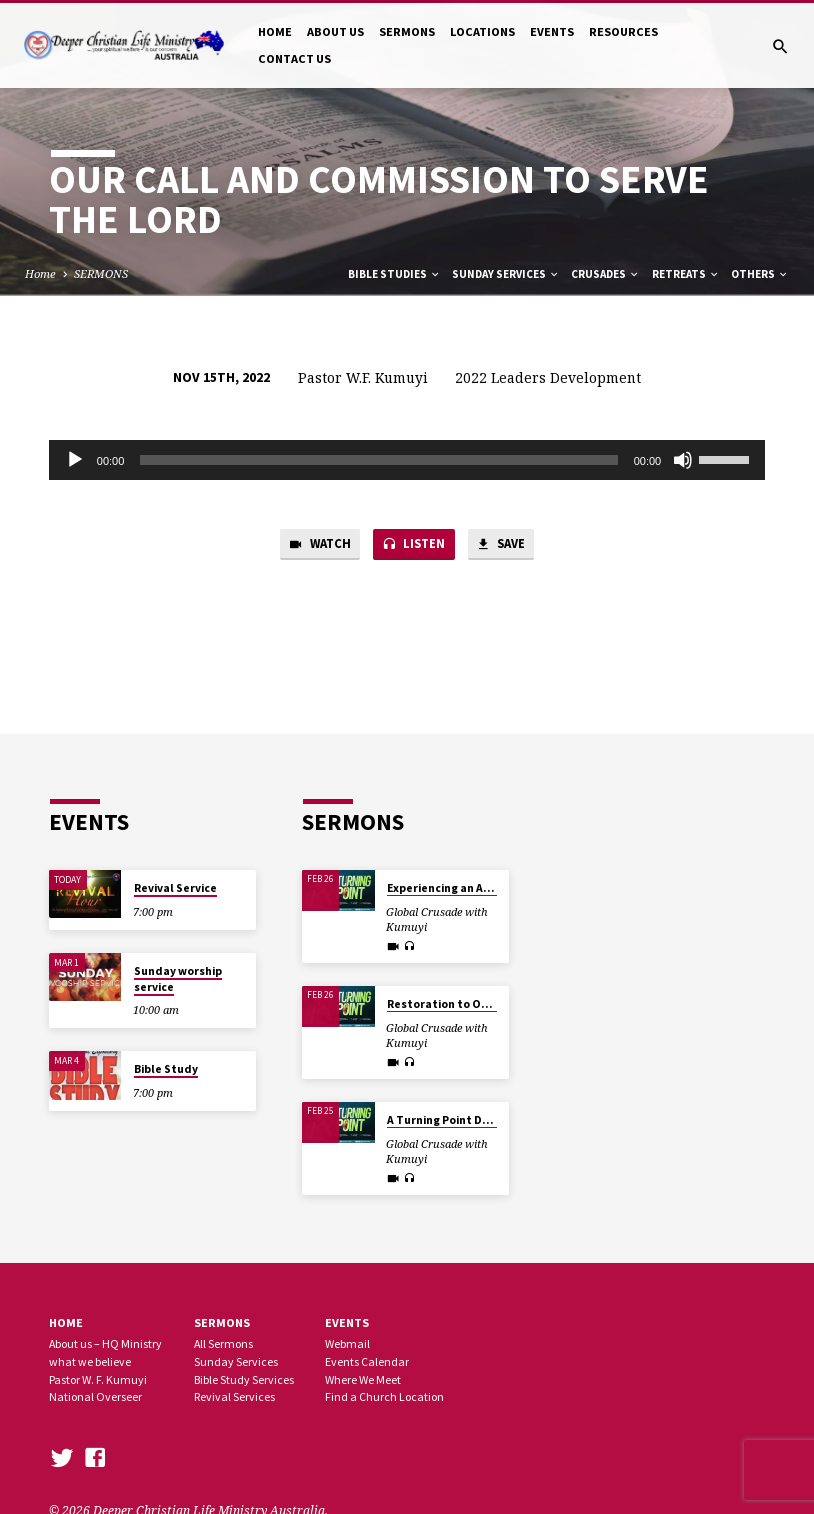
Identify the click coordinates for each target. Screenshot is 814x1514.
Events (347, 1322)
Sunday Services (506, 274)
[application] (407, 460)
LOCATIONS (482, 31)
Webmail (347, 1343)
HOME (275, 31)
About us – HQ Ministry (105, 1343)
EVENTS (552, 31)
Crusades (605, 274)
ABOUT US (335, 31)
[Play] (75, 460)
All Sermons (223, 1343)
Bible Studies (394, 274)
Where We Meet (363, 1379)
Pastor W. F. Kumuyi (98, 1379)
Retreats (686, 274)
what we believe (90, 1361)
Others (760, 274)
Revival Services (234, 1396)
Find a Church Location (384, 1396)
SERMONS (407, 31)
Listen (413, 545)
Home (40, 273)
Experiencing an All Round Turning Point (497, 888)
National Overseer (95, 1396)
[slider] (378, 460)
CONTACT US (294, 58)
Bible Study (166, 1069)
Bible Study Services (244, 1379)
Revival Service (175, 888)
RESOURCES (623, 31)
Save (504, 545)
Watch (316, 545)
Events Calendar (367, 1361)
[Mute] (683, 460)
